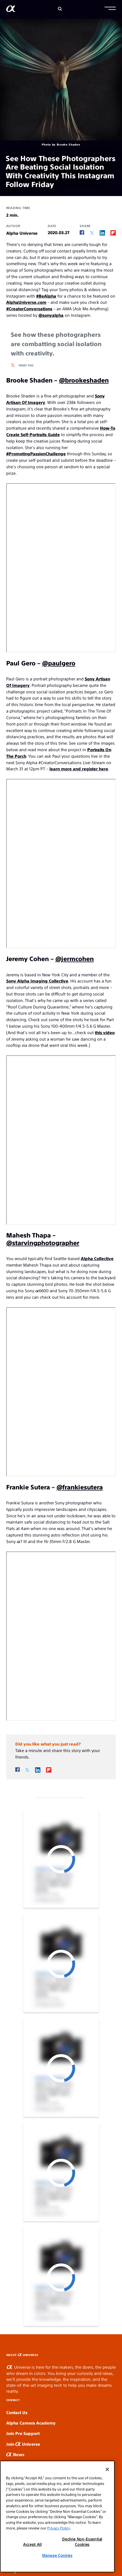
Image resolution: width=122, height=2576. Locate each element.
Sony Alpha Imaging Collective (37, 980)
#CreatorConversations (29, 308)
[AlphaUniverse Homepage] (11, 9)
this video (105, 1032)
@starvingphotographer (42, 1242)
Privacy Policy (58, 2528)
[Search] (60, 9)
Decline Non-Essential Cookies (82, 2541)
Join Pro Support (23, 2433)
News (15, 2454)
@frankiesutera (79, 1487)
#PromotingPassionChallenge (36, 453)
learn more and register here (78, 768)
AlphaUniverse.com (26, 302)
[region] (57, 2516)
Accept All (32, 2544)
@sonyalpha (51, 315)
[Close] (107, 2469)
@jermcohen (74, 958)
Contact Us (16, 2412)
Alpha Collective (97, 1258)
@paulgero (58, 663)
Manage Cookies (57, 2555)
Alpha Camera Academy (31, 2422)
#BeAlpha (46, 295)
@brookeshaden (84, 380)
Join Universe (23, 2444)
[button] (110, 9)
